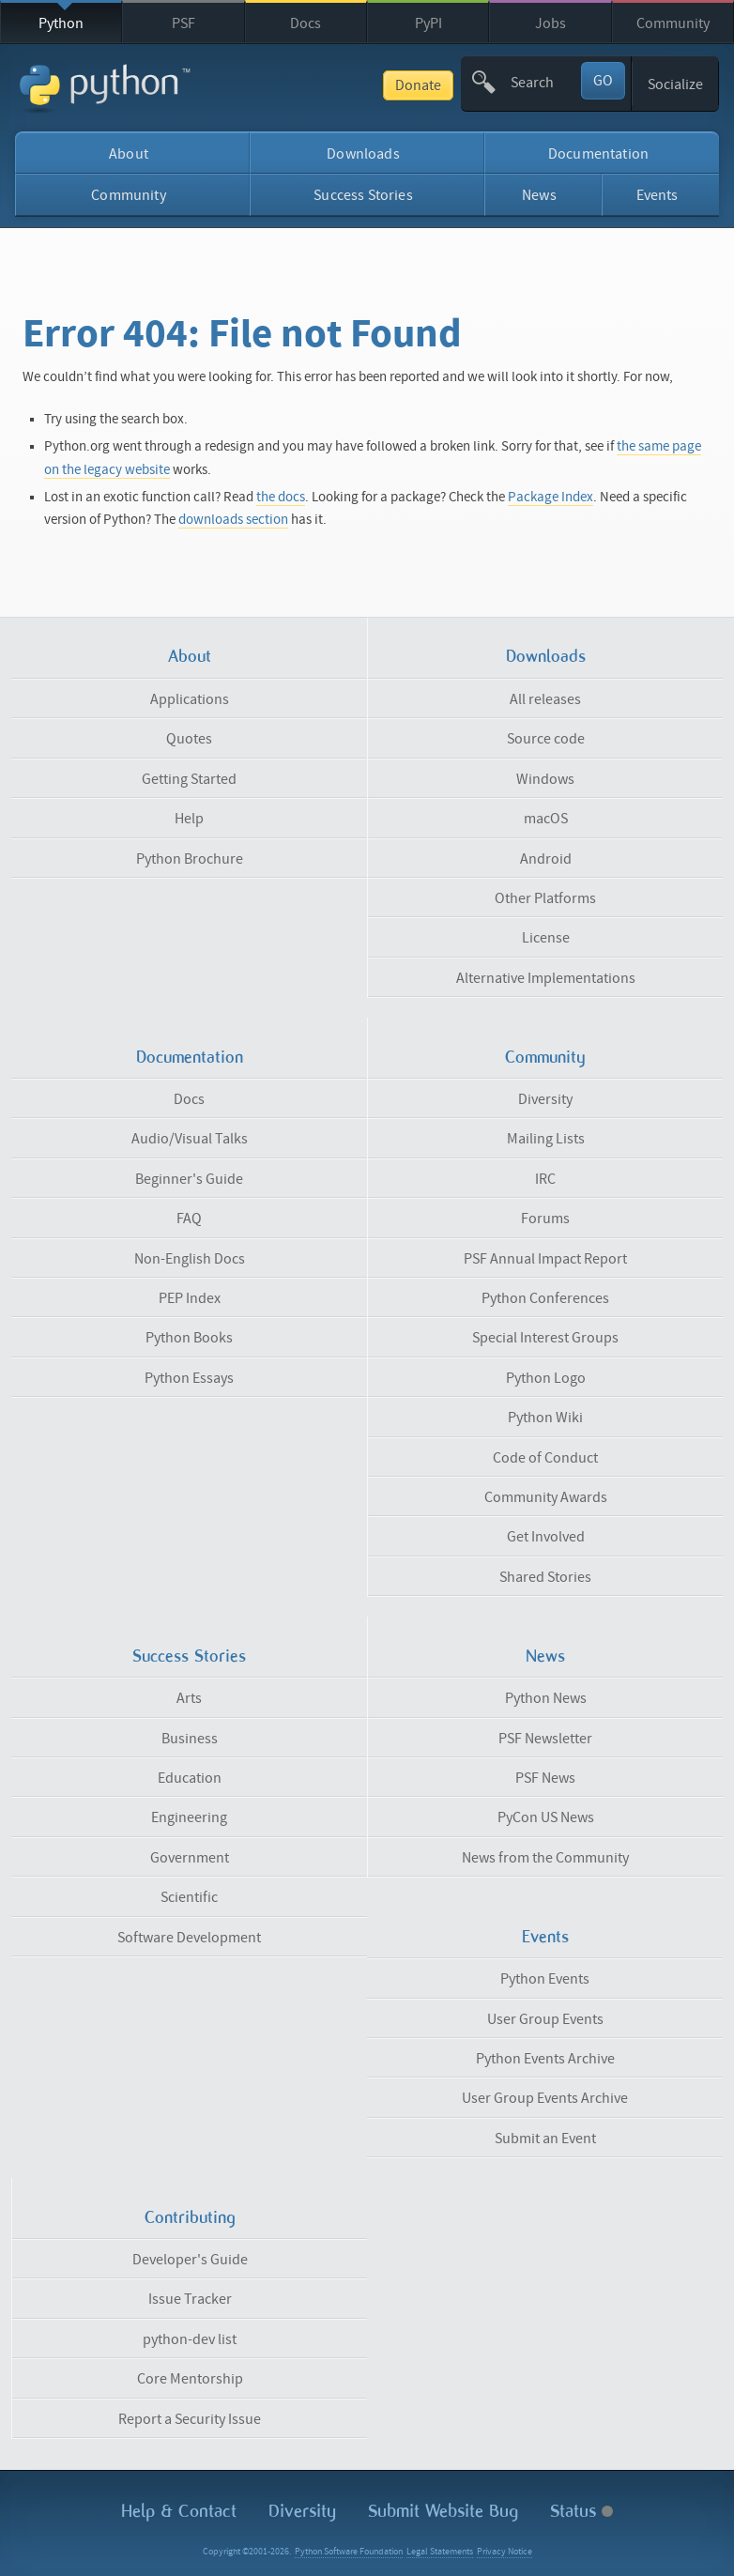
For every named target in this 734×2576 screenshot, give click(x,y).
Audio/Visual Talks (189, 1138)
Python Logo (546, 1378)
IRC (545, 1179)
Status (581, 2510)
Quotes (189, 738)
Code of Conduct (545, 1457)
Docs (305, 23)
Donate (418, 85)
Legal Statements (439, 2551)
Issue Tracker (190, 2299)
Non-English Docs (189, 1258)
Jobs (550, 23)
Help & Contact (179, 2510)
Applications (189, 699)
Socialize (675, 84)
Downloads (363, 154)
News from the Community (545, 1857)
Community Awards (545, 1497)
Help (189, 818)
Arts (189, 1698)
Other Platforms (545, 898)
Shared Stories (545, 1577)
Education (190, 1778)
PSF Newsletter (545, 1738)
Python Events (544, 1978)
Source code (546, 738)
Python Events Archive (545, 2058)
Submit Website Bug (443, 2510)
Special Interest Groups (545, 1337)
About (128, 154)
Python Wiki (545, 1417)
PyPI (428, 23)
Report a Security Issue (189, 2419)
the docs (280, 497)
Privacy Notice (504, 2551)
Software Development (189, 1937)
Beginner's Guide (189, 1179)
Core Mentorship (190, 2378)
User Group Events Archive (545, 2098)
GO (603, 80)
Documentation (598, 154)
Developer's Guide (190, 2259)
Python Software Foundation (349, 2551)
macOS (546, 818)
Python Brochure (189, 859)
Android (546, 859)
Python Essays (189, 1378)
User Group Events (545, 2019)
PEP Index (190, 1298)
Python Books (189, 1337)
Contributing (190, 2217)
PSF (183, 23)
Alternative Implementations (545, 978)
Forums (545, 1218)
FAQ (189, 1218)
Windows (545, 779)
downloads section (233, 520)
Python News (546, 1698)
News (539, 195)
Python (61, 23)
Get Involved (546, 1536)
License (546, 937)
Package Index (550, 497)
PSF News (545, 1778)
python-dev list (190, 2339)
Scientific (189, 1897)
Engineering (189, 1817)
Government (189, 1857)
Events (657, 195)
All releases (545, 699)
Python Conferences (545, 1298)
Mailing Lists (546, 1138)
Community (673, 23)
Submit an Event (545, 2138)
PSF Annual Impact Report (545, 1258)
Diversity (545, 1099)
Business (189, 1738)
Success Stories (362, 195)
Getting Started (189, 779)
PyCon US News (545, 1817)
